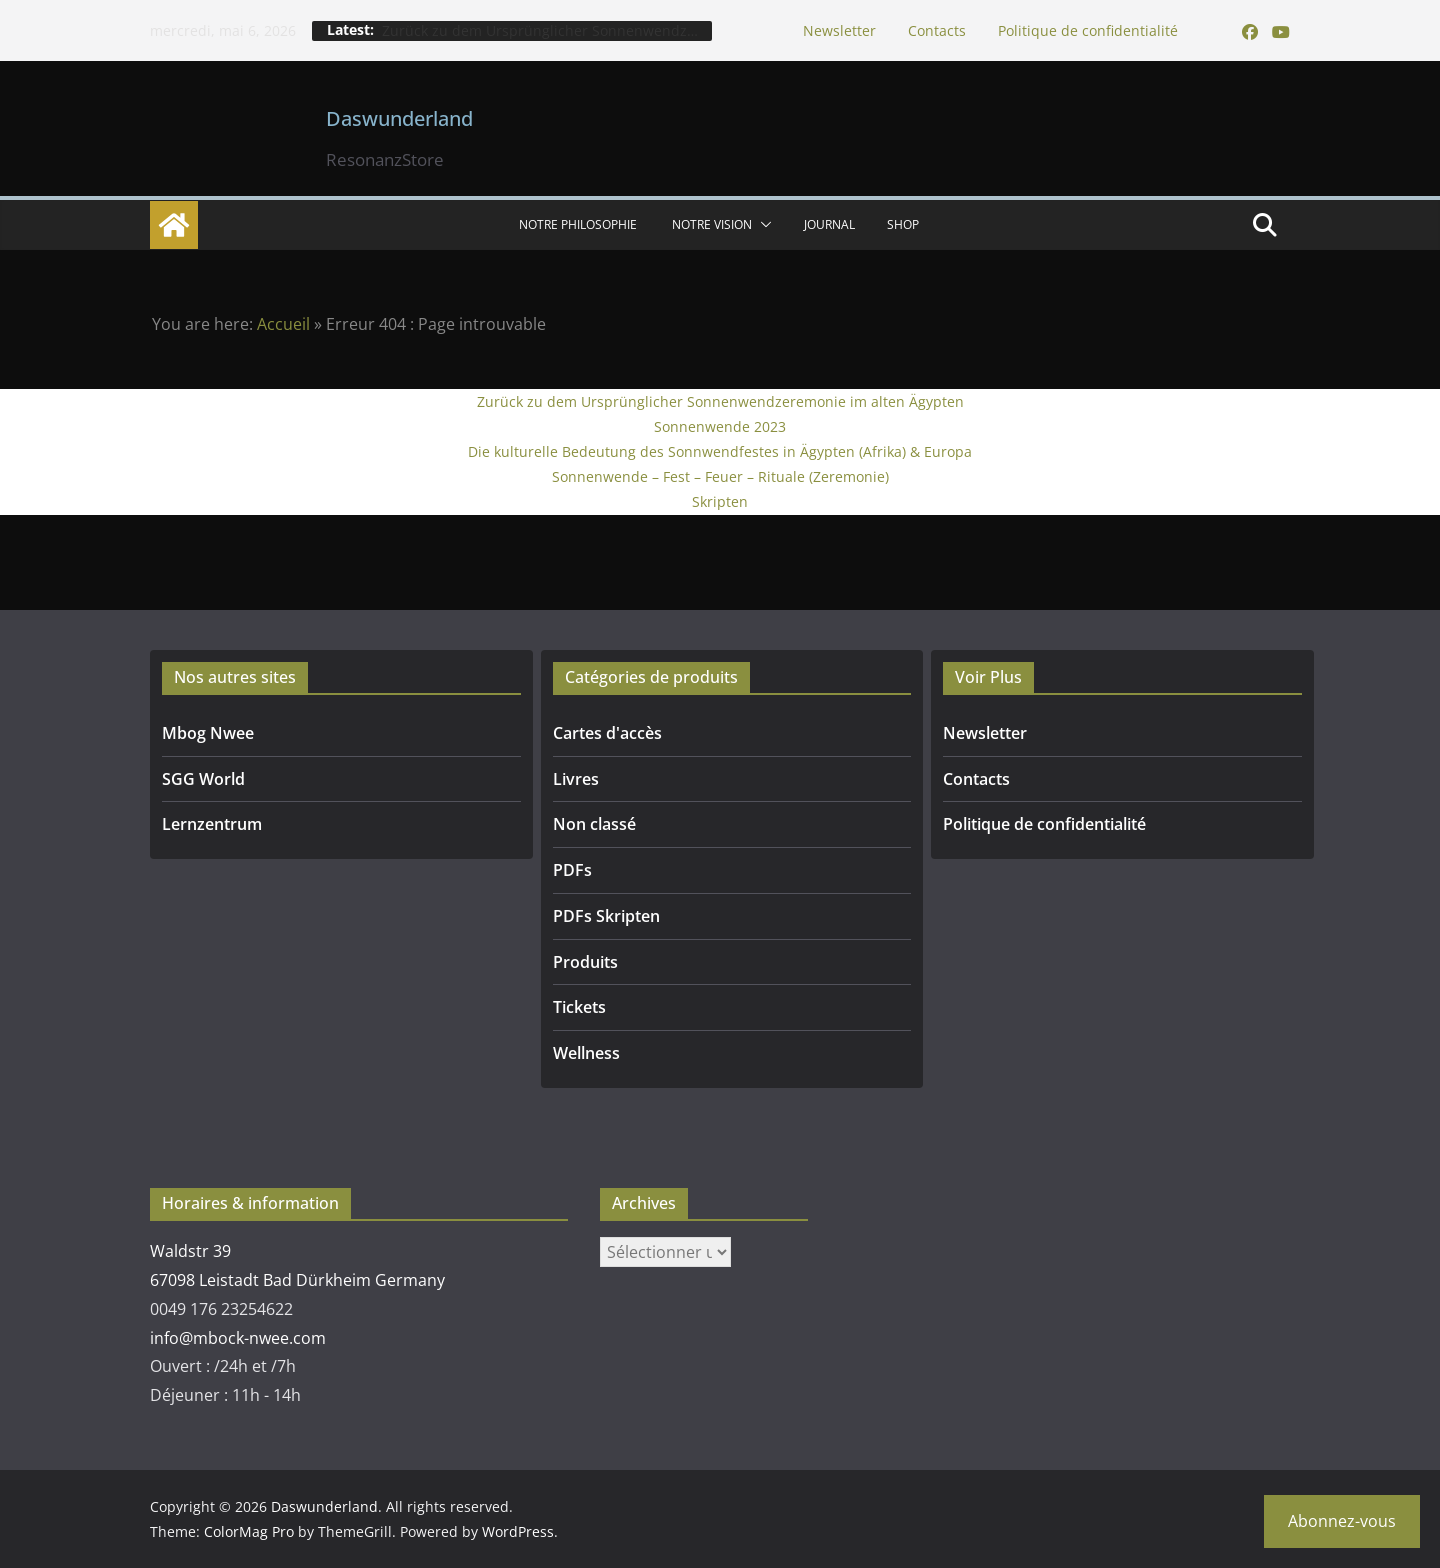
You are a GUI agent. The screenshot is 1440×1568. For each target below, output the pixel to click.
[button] (762, 225)
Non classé (594, 824)
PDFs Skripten (606, 916)
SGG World (203, 779)
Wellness (586, 1053)
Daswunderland (399, 118)
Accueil (283, 324)
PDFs (572, 870)
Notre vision (712, 224)
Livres (576, 779)
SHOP (903, 224)
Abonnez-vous (1342, 1521)
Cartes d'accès (607, 733)
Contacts (937, 30)
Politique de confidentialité (1088, 30)
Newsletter (839, 30)
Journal (829, 224)
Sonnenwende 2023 (720, 426)
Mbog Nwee (208, 733)
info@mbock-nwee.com (238, 1338)
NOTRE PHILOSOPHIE (579, 224)
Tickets (579, 1007)
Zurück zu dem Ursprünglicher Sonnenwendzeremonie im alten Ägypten (720, 401)
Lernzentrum (212, 824)
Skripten (720, 501)
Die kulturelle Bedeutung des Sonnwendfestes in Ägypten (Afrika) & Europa (720, 451)
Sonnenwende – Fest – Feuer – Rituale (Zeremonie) (720, 476)
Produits (585, 962)
